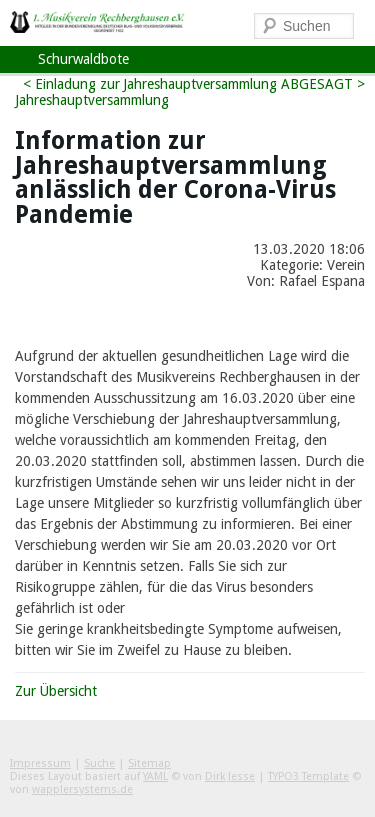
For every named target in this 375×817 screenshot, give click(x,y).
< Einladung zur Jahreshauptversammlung (92, 92)
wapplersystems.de (82, 789)
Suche (99, 763)
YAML (155, 776)
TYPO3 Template (308, 776)
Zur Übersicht (56, 691)
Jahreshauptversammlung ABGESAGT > (244, 84)
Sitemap (149, 763)
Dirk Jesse (230, 776)
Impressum (40, 763)
